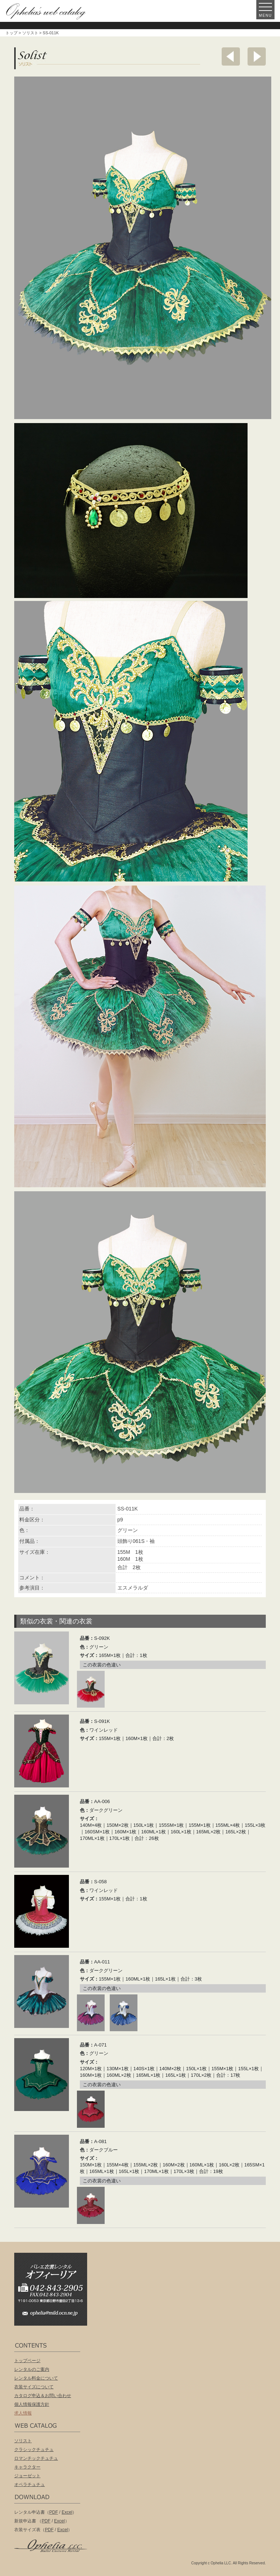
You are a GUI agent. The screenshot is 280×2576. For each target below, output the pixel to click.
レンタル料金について (36, 2378)
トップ (11, 33)
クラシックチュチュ (34, 2449)
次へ (257, 56)
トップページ (27, 2360)
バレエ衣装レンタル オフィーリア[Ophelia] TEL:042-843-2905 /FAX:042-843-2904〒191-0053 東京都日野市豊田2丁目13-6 (54, 2279)
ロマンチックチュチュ (36, 2458)
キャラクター (27, 2467)
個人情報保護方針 (31, 2404)
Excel (67, 2512)
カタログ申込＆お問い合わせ (42, 2395)
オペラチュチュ (29, 2484)
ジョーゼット (27, 2475)
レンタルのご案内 (31, 2369)
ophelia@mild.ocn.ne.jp (54, 2315)
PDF (53, 2512)
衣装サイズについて (34, 2386)
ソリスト (30, 33)
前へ (231, 56)
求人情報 (23, 2413)
